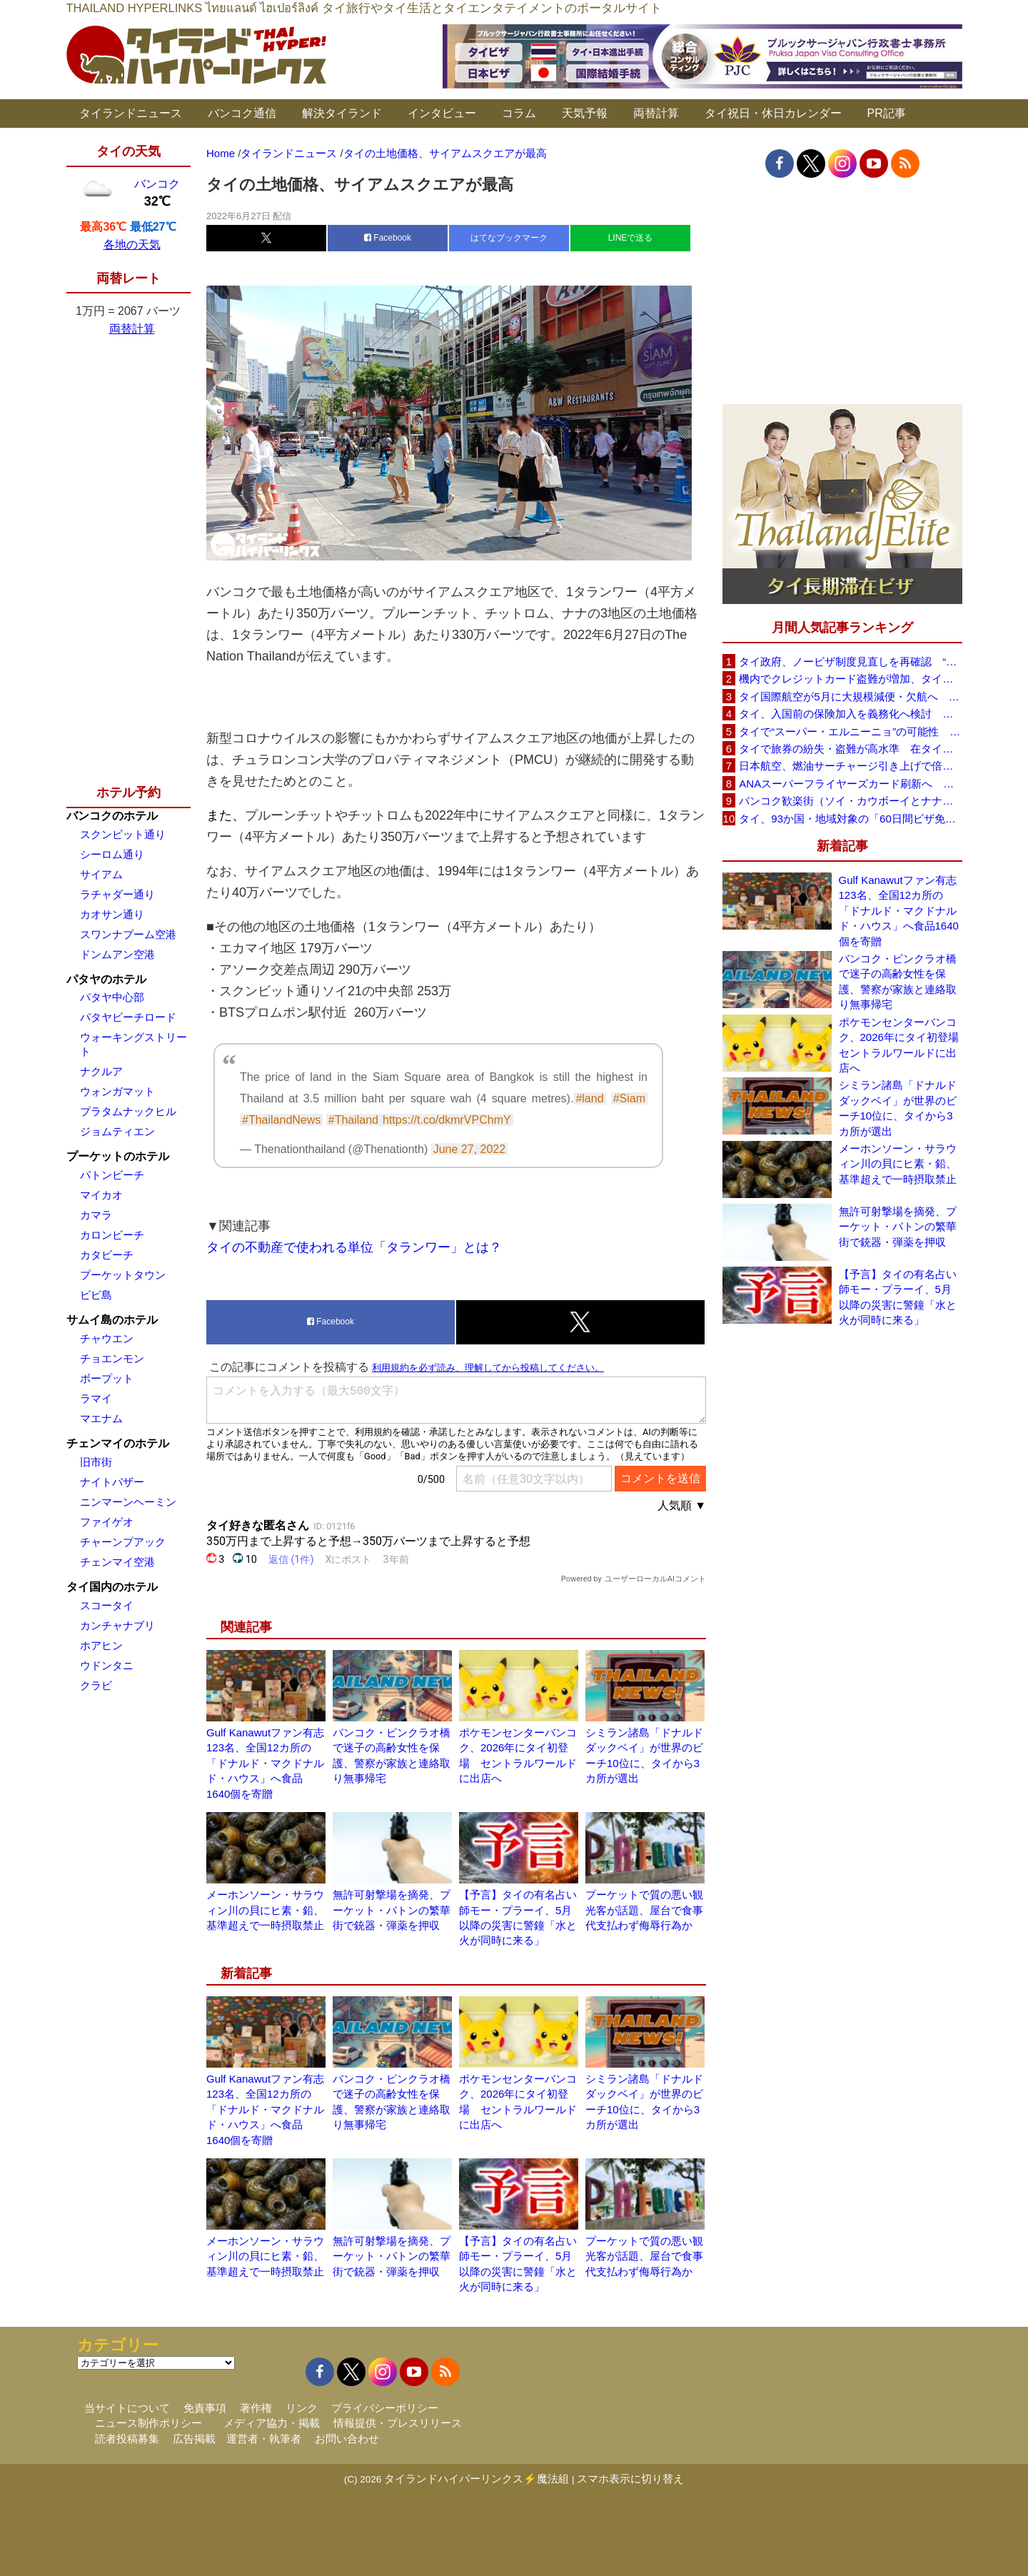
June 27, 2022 (469, 1149)
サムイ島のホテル (112, 1320)
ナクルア (101, 1071)
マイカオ (101, 1195)
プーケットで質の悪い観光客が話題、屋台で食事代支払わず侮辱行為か (644, 1909)
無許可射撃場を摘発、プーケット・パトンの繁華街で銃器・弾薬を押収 (391, 1909)
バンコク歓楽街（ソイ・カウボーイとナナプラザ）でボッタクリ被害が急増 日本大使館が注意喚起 (850, 801)
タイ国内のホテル (112, 1587)
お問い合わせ (347, 2438)
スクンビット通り (123, 834)
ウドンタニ (106, 1665)
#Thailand (353, 1120)
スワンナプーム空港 (128, 934)
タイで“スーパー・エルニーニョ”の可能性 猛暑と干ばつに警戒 (850, 731)
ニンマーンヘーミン (128, 1502)
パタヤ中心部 (112, 997)
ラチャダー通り (117, 894)
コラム (519, 113)
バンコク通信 (242, 113)
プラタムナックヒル (128, 1111)
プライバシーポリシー (384, 2408)
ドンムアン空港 (117, 954)
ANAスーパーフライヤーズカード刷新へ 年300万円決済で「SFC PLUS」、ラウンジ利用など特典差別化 (850, 784)
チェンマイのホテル (117, 1443)
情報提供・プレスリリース (397, 2423)
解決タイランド (342, 113)
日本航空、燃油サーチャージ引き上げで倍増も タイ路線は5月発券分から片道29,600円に (850, 766)
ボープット (106, 1378)
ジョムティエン (117, 1131)
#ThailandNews (281, 1120)
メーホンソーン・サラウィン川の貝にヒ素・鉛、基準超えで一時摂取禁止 (265, 1909)
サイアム (101, 874)
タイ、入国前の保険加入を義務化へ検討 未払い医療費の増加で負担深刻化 (850, 714)
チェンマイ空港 (117, 1562)
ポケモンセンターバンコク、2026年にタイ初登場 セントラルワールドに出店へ (900, 1045)
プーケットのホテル (117, 1156)
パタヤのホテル (106, 979)
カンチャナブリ (117, 1625)
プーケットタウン (123, 1275)
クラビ (96, 1685)
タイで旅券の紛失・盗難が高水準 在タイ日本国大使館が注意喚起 (850, 749)
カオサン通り (112, 914)
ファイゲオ (106, 1522)
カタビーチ (106, 1255)
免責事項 (204, 2408)
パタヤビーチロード (128, 1017)
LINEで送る (630, 238)
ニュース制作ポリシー (148, 2423)
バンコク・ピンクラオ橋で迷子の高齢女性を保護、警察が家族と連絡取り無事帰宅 (898, 981)
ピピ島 (96, 1295)
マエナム (101, 1418)
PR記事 (886, 113)
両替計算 (656, 113)
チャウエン (106, 1338)
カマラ (96, 1215)
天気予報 (585, 113)
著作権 (256, 2408)
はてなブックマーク (509, 238)
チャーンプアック (123, 1542)
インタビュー (442, 113)
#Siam (629, 1098)
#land (589, 1098)
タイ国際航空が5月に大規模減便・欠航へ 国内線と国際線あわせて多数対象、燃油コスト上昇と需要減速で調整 (850, 696)
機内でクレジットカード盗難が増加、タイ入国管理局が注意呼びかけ (850, 679)
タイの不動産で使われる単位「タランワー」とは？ (354, 1247)
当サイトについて (127, 2408)
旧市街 (96, 1462)
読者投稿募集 (127, 2438)
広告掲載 (194, 2438)
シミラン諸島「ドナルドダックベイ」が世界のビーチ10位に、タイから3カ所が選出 (898, 1108)
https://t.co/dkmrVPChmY (447, 1120)
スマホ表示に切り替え (630, 2478)
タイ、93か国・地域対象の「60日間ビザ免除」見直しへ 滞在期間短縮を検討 (850, 818)
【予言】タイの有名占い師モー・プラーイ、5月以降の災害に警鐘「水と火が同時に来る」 (898, 1297)
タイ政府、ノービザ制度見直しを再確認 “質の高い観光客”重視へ (850, 661)
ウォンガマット (117, 1091)
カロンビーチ (112, 1235)
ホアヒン (101, 1645)
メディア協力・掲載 (271, 2423)
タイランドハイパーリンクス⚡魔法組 (476, 2478)
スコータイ (106, 1605)
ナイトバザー (112, 1482)
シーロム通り (112, 854)
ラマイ (96, 1398)
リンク (302, 2408)
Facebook (387, 238)
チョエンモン (112, 1358)
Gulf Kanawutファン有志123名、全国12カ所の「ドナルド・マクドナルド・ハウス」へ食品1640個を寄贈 (265, 1763)
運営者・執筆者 (263, 2438)
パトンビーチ (112, 1175)
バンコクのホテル (112, 816)
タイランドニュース (130, 113)
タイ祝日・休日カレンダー (773, 113)
